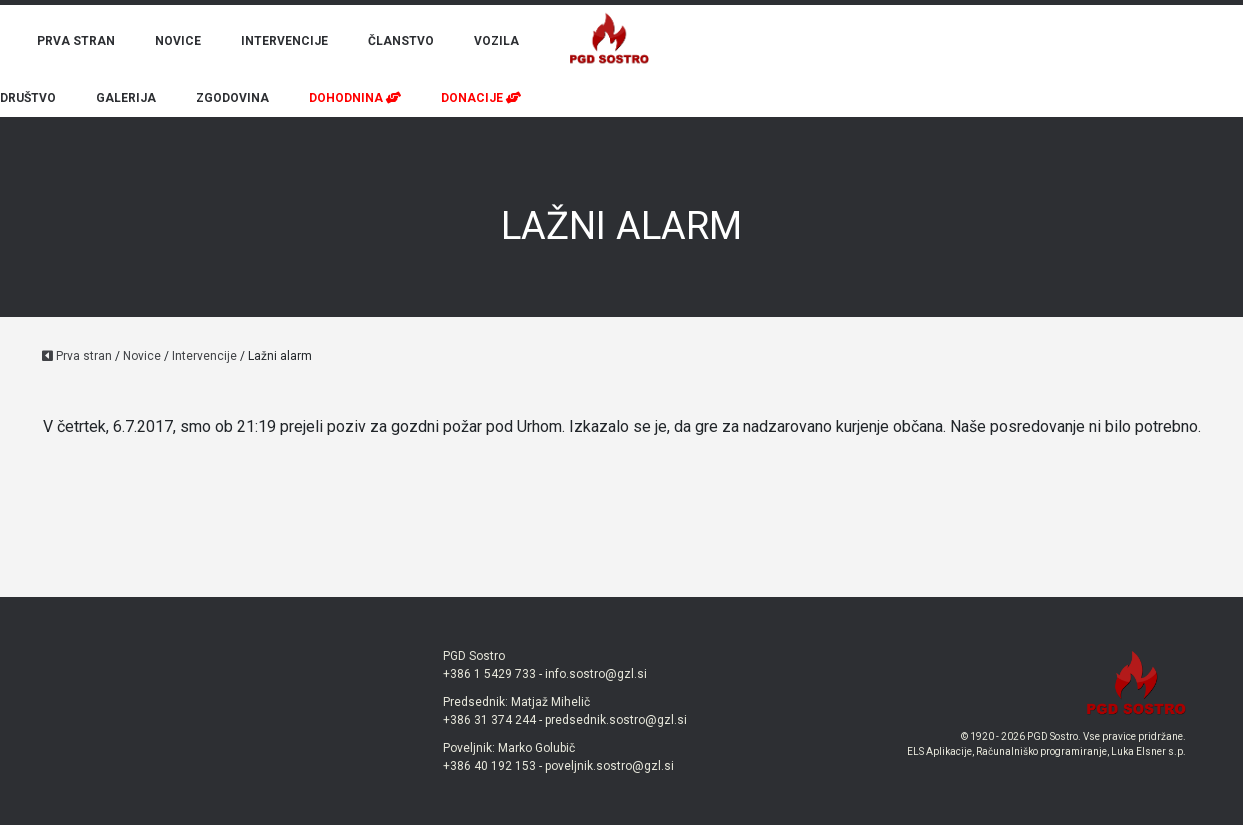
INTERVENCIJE (284, 41)
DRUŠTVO (28, 98)
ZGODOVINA (232, 98)
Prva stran (77, 356)
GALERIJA (126, 98)
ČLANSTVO (401, 41)
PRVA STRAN (76, 41)
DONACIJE (481, 98)
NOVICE (178, 41)
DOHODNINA (355, 98)
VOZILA (496, 41)
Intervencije (204, 356)
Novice (142, 356)
